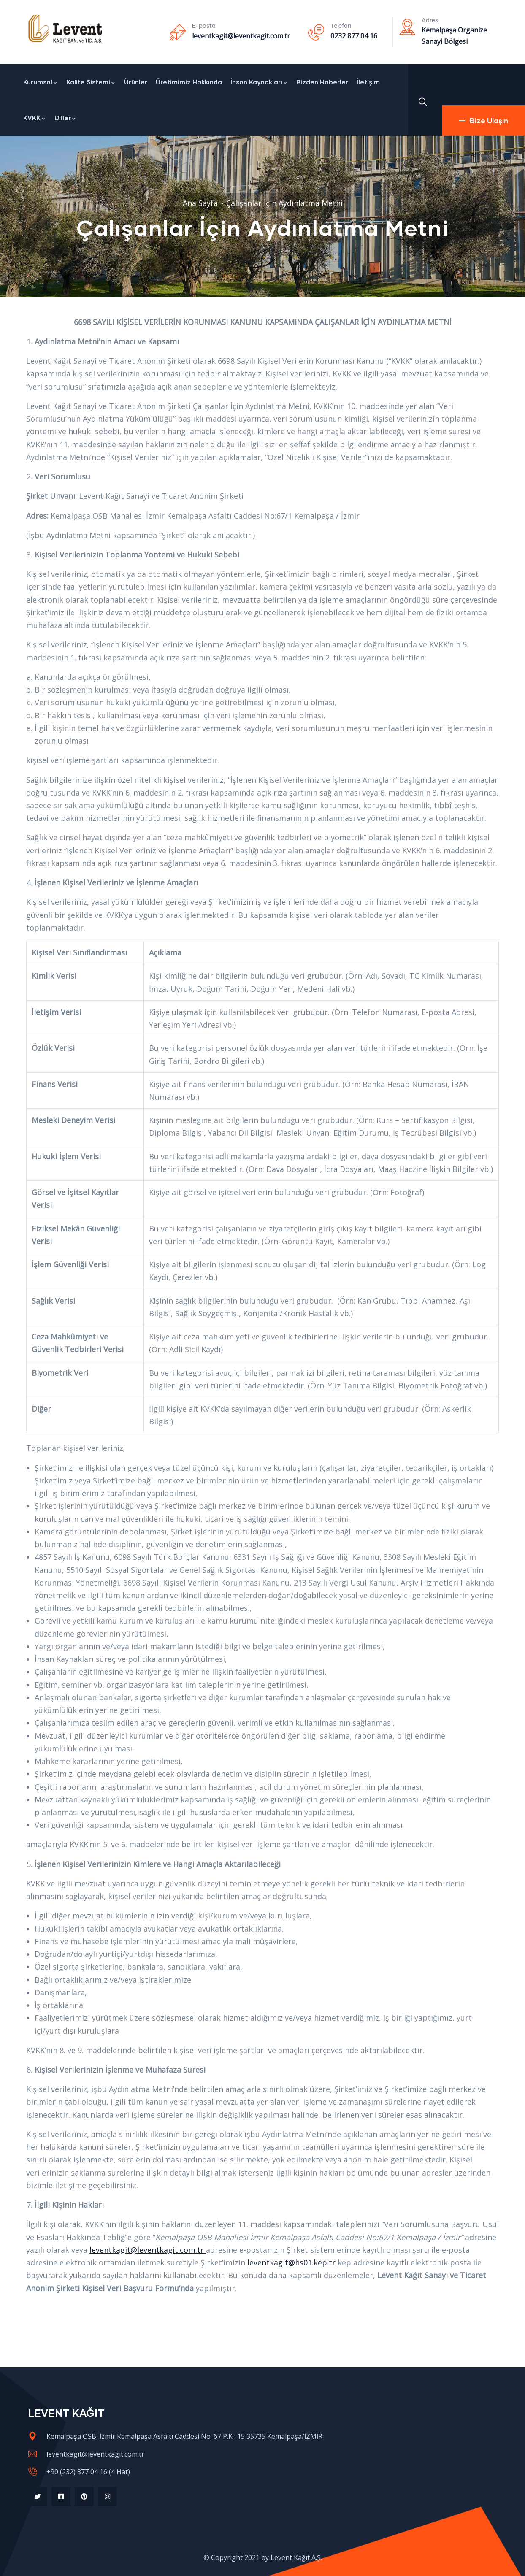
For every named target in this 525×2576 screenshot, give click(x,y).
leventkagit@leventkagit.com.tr (241, 36)
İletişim (368, 82)
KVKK (34, 118)
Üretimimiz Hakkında (189, 82)
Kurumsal (40, 82)
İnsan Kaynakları (259, 82)
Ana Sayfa (200, 203)
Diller (65, 118)
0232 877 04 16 (353, 36)
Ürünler (135, 82)
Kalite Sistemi (91, 82)
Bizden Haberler (322, 82)
